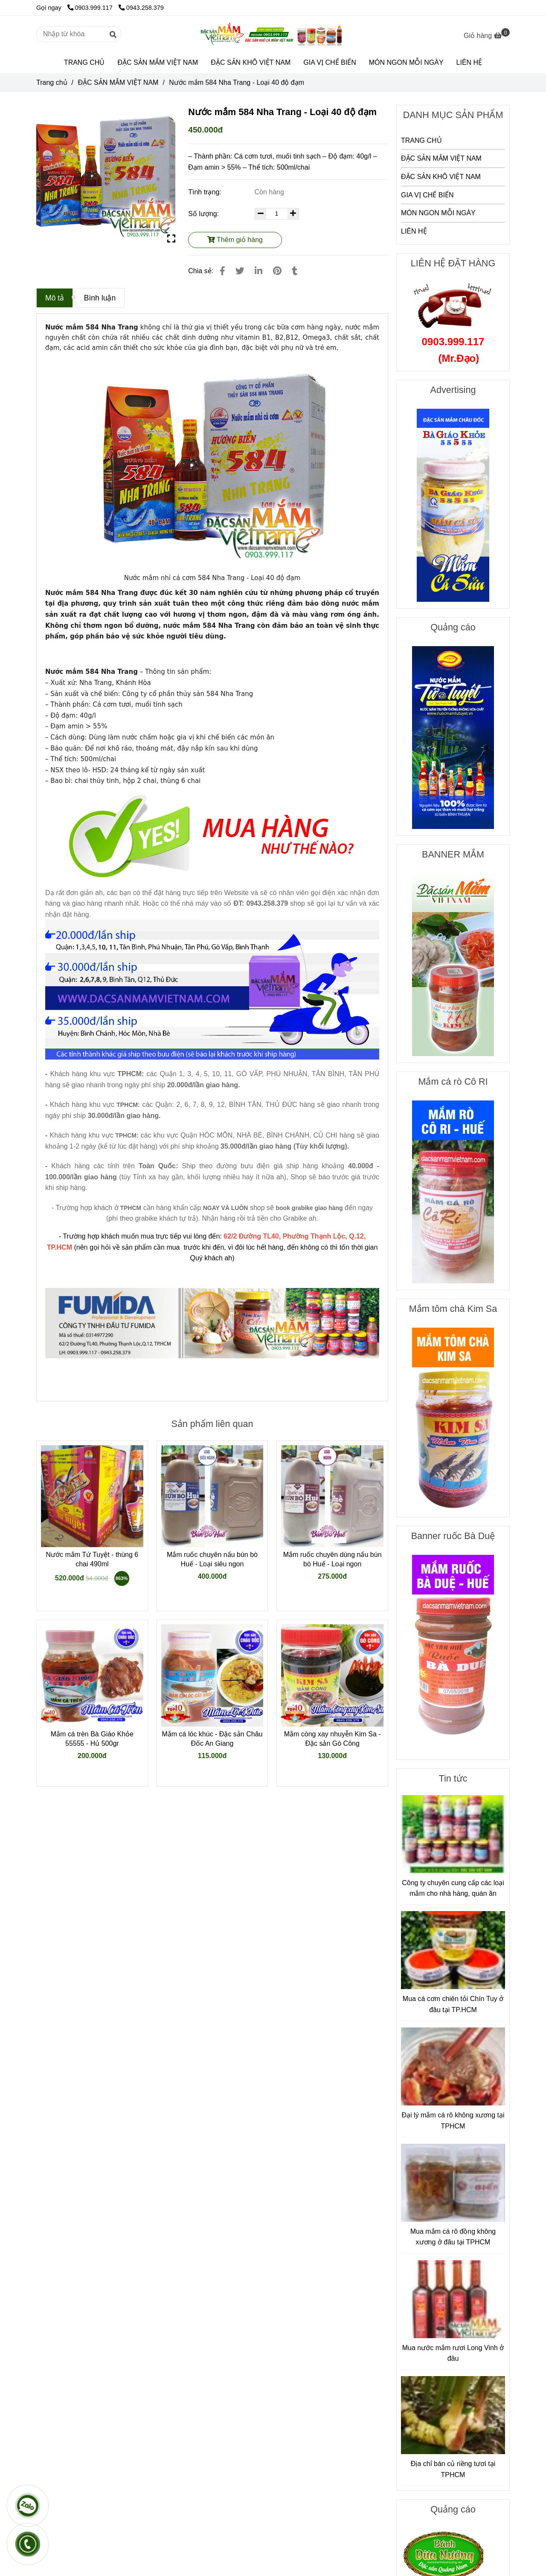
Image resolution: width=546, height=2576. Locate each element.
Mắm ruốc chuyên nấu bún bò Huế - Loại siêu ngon (212, 1559)
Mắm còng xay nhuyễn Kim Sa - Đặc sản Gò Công (332, 1738)
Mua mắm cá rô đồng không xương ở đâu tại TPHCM (453, 2237)
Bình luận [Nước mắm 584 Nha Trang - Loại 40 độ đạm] (100, 298)
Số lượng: (204, 213)
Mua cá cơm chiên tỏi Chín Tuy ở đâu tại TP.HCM (453, 2004)
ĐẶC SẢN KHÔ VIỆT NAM (250, 62)
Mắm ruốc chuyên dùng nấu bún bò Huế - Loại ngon (332, 1559)
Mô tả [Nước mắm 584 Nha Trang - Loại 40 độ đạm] (54, 298)
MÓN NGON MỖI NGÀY (406, 62)
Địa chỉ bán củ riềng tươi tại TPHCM (453, 2469)
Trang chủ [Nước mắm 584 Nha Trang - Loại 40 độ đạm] (51, 82)
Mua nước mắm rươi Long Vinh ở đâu (453, 2353)
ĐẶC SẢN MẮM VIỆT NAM (157, 62)
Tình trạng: (205, 192)
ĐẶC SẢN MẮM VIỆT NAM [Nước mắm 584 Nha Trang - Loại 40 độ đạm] (118, 82)
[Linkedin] (258, 271)
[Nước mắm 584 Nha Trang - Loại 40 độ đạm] (273, 34)
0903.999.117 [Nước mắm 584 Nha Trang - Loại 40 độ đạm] (90, 7)
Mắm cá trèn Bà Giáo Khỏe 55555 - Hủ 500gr (92, 1738)
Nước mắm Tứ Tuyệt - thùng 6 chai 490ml (92, 1559)
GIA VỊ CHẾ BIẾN (329, 62)
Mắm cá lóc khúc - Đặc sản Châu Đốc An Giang (212, 1738)
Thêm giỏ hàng (235, 239)
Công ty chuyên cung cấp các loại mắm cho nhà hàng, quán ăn (453, 1888)
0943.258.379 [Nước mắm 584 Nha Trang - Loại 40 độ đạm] (141, 7)
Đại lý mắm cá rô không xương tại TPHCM (453, 2120)
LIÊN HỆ (469, 62)
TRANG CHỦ (84, 62)
